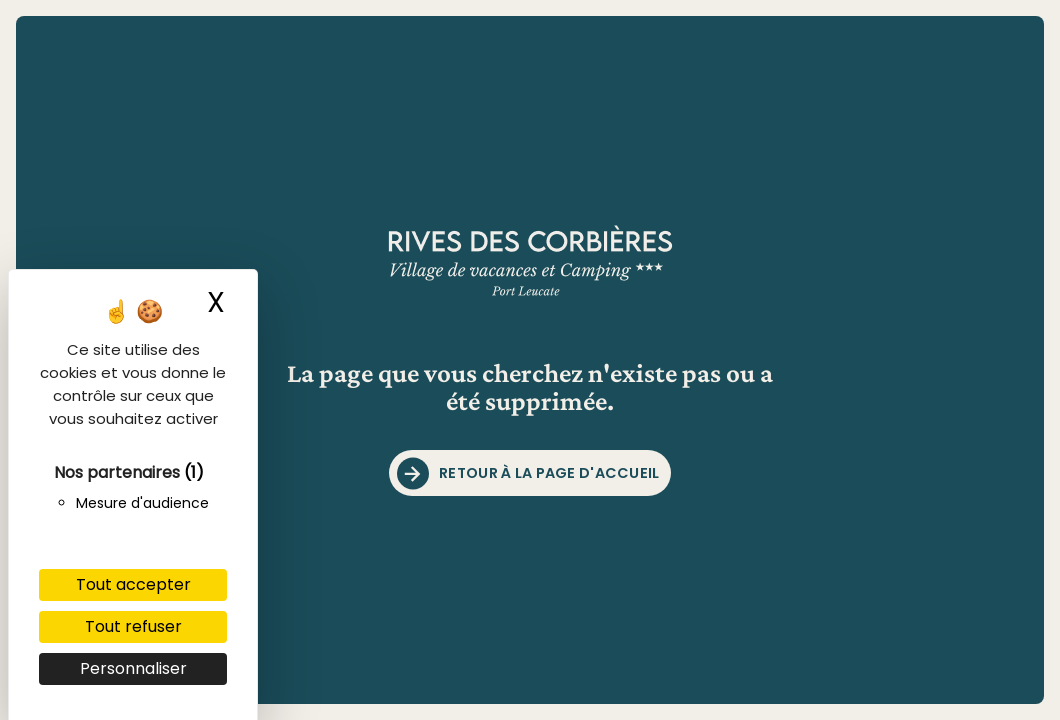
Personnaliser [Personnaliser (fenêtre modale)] (133, 668)
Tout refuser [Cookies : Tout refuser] (133, 626)
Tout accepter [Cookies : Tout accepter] (133, 584)
